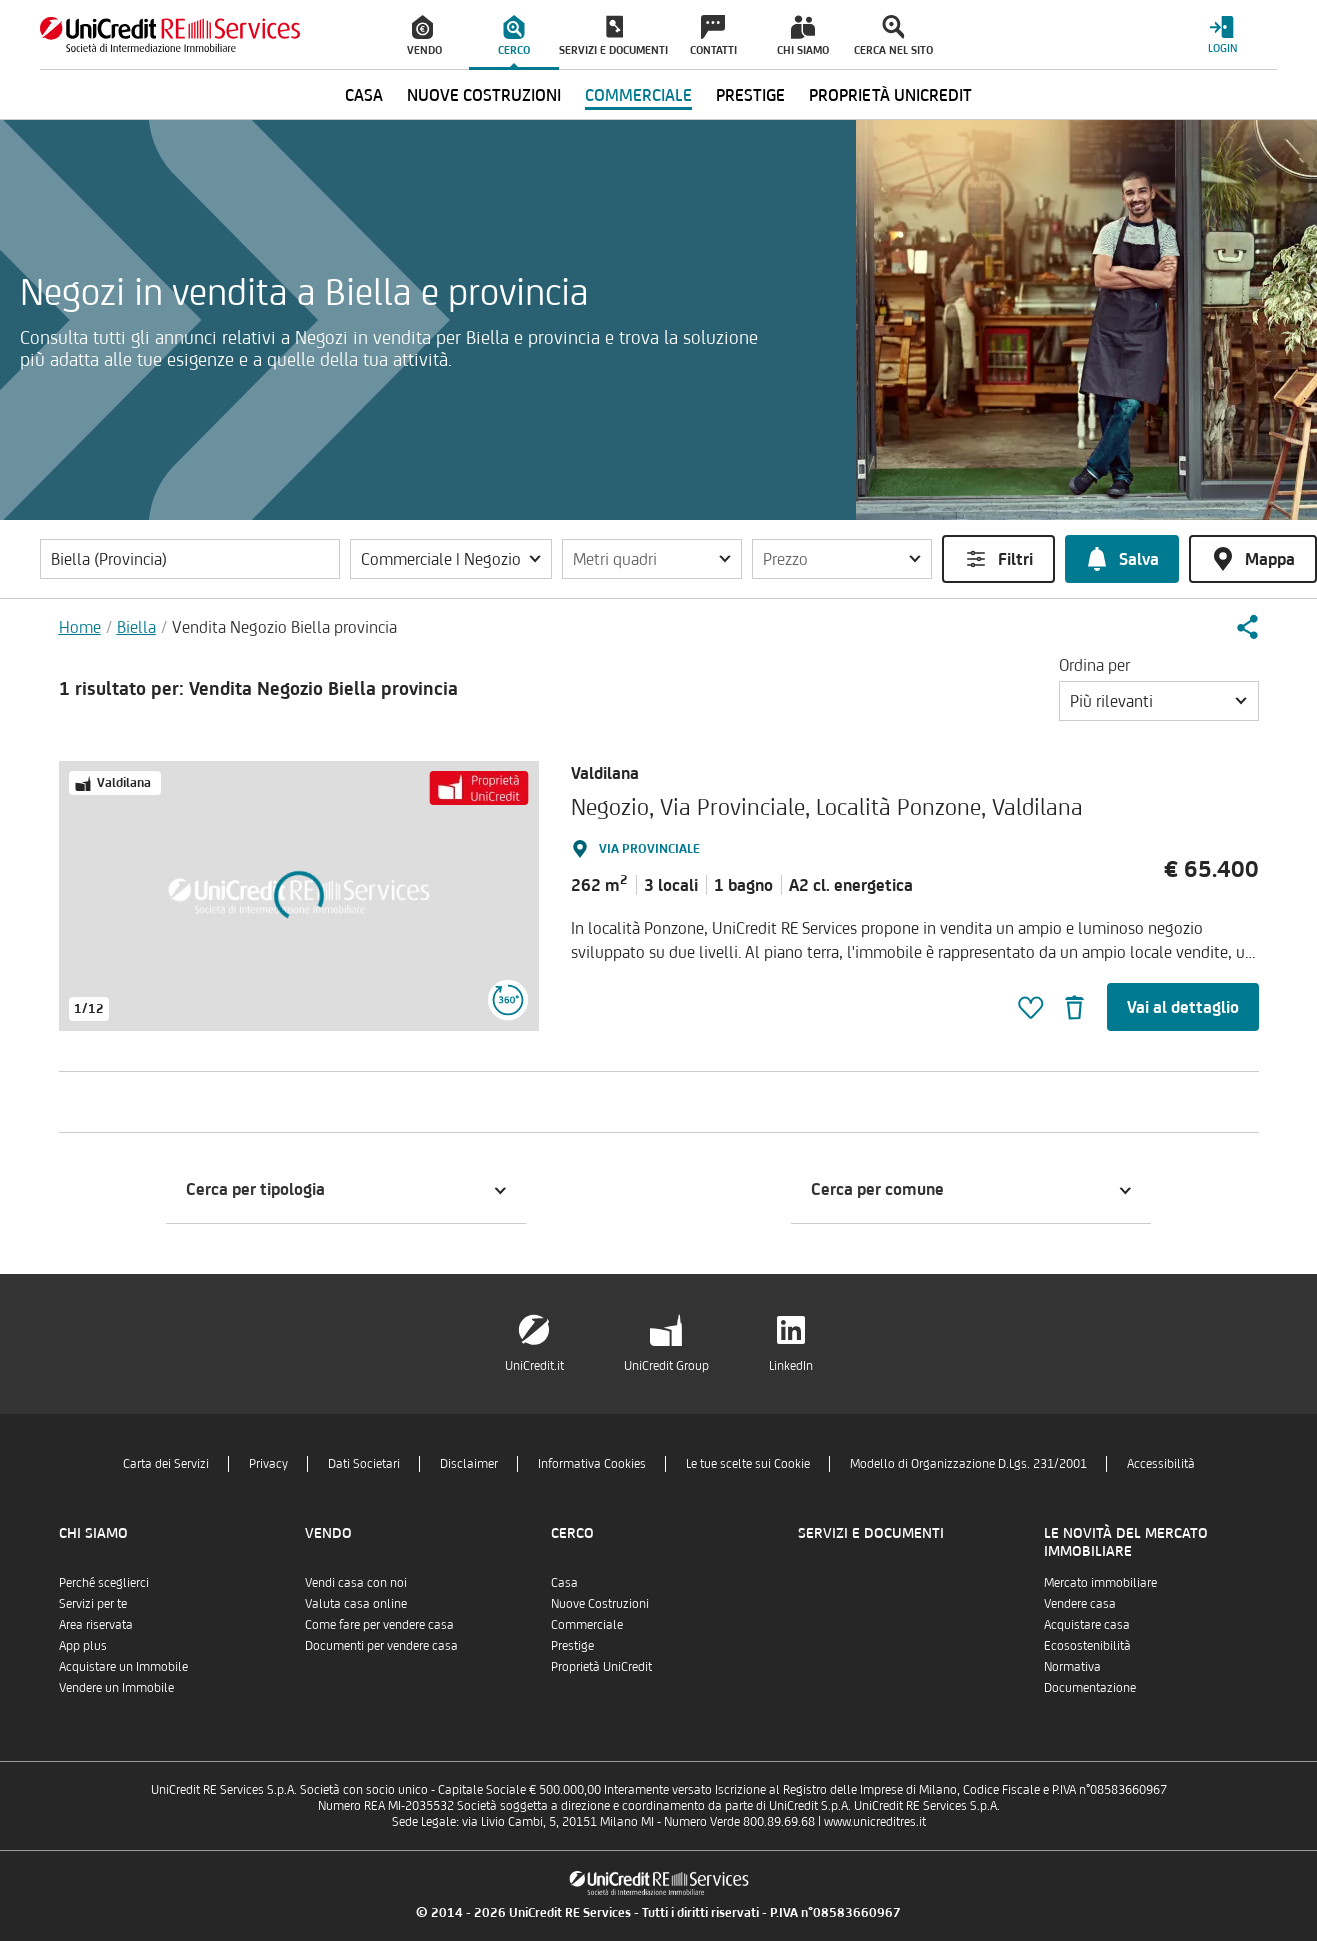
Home (80, 627)
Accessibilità (1161, 1463)
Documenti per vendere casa (381, 1645)
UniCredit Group (666, 1365)
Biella (136, 627)
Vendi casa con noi (356, 1582)
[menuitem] (424, 35)
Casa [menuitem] (364, 95)
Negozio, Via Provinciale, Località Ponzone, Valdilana (827, 806)
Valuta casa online (356, 1603)
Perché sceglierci (104, 1582)
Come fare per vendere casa (379, 1624)
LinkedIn (791, 1365)
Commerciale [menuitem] (638, 95)
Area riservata (96, 1624)
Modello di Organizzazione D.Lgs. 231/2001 (968, 1463)
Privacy (268, 1463)
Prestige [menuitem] (750, 95)
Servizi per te (93, 1603)
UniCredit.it (534, 1365)
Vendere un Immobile (116, 1687)
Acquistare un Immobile (123, 1666)
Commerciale (587, 1624)
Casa (564, 1582)
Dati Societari (364, 1463)
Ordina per (1094, 665)
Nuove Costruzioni (600, 1603)
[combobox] (1159, 701)
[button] (451, 559)
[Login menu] (1222, 34)
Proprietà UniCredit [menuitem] (890, 95)
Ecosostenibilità (1087, 1645)
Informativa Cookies (592, 1463)
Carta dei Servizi (166, 1463)
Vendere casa (1080, 1603)
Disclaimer (469, 1463)
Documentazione (1090, 1687)
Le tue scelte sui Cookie (748, 1463)
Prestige (572, 1645)
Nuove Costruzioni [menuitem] (484, 95)
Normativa (1072, 1666)
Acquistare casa (1087, 1624)
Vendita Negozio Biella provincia (284, 627)
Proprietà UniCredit (601, 1666)
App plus (83, 1645)
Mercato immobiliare (1100, 1582)
